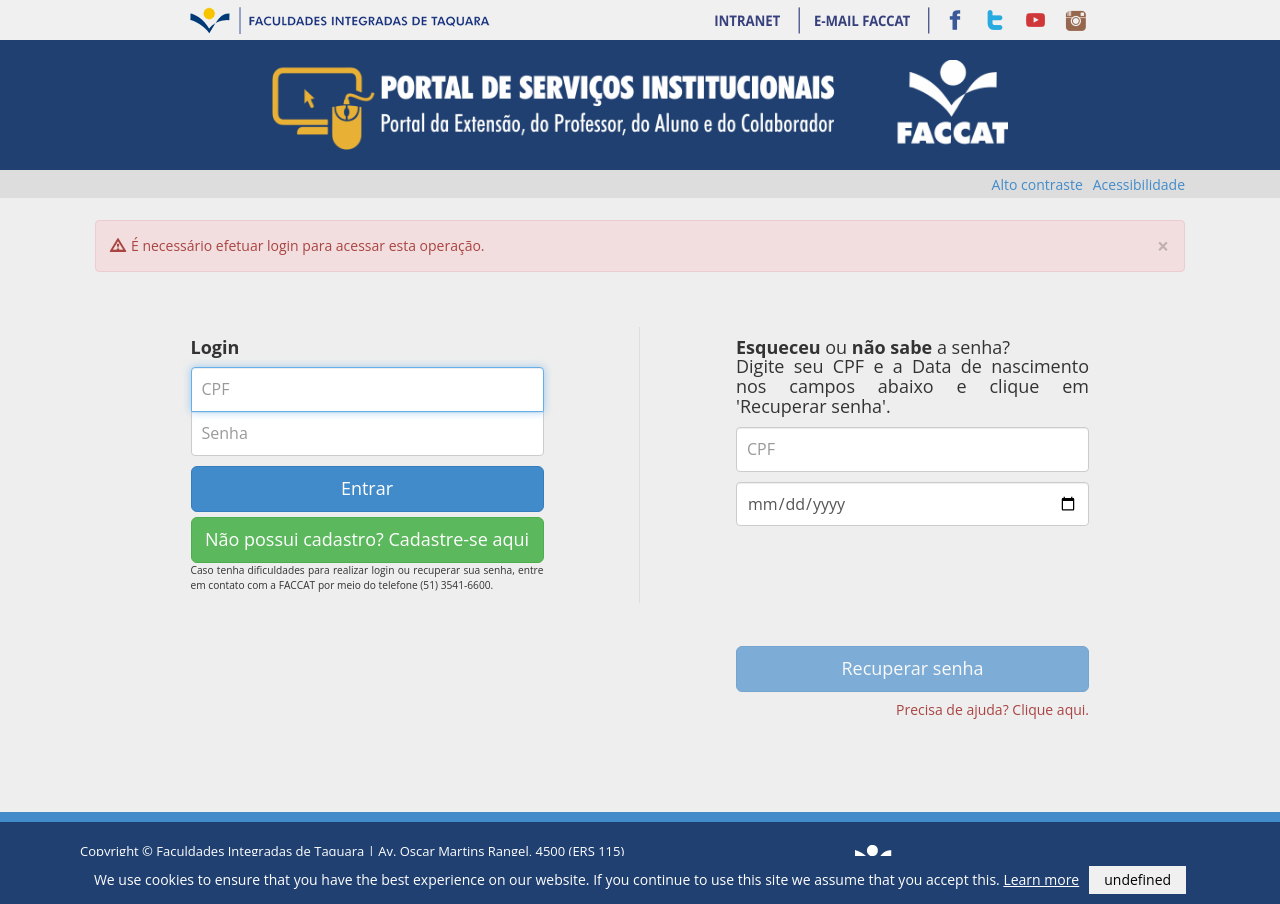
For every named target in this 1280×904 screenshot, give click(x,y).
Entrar (367, 488)
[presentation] (913, 592)
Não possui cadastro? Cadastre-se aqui (367, 539)
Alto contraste (1037, 184)
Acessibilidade (1139, 184)
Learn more (1041, 879)
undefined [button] (1137, 879)
